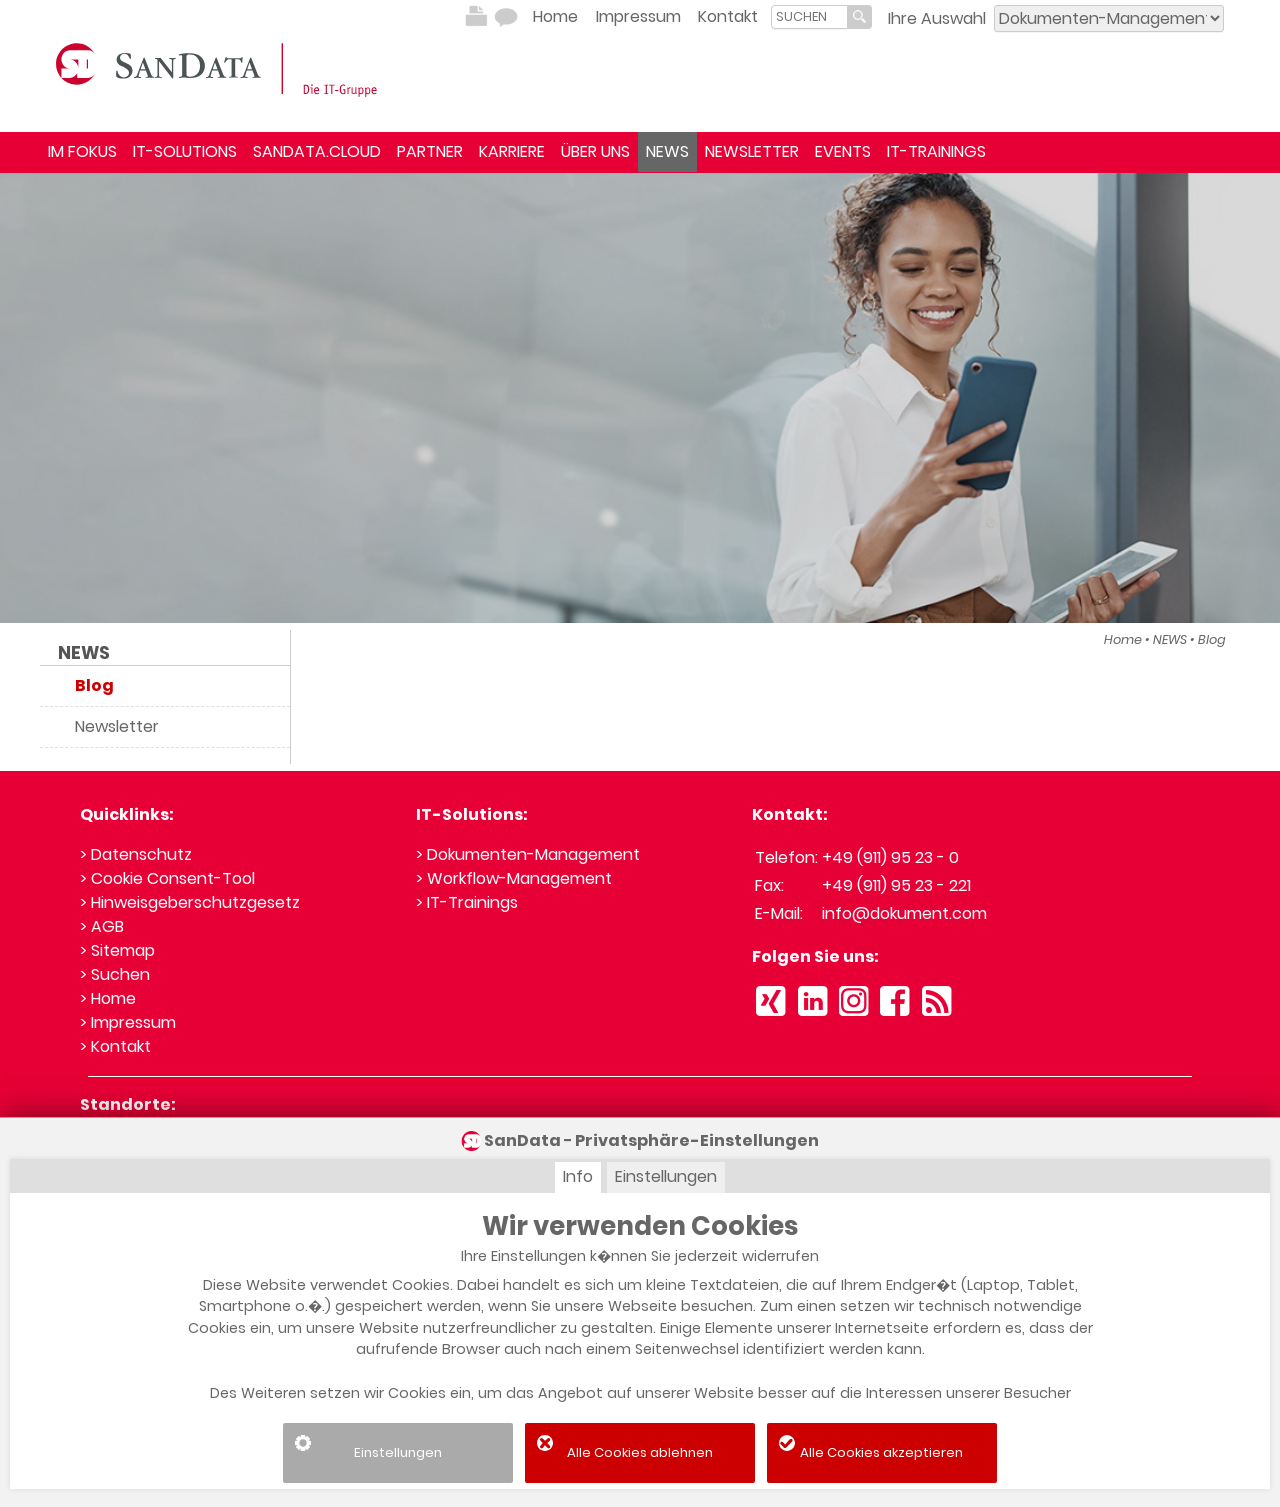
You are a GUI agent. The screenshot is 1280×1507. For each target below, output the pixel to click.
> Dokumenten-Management (528, 854)
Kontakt (728, 16)
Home (555, 16)
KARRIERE (512, 151)
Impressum (638, 16)
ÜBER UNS (595, 151)
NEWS (667, 151)
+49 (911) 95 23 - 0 (890, 857)
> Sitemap (117, 950)
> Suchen (115, 974)
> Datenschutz (136, 854)
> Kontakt (115, 1046)
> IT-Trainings (467, 902)
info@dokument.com (904, 913)
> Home (108, 998)
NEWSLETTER (752, 151)
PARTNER (430, 151)
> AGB (102, 926)
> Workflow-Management (514, 878)
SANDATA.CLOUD (317, 151)
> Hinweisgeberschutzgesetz (190, 902)
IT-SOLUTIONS (185, 151)
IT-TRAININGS (936, 151)
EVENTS (843, 151)
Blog (1212, 639)
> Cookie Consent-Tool (167, 878)
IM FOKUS (82, 151)
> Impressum (128, 1022)
